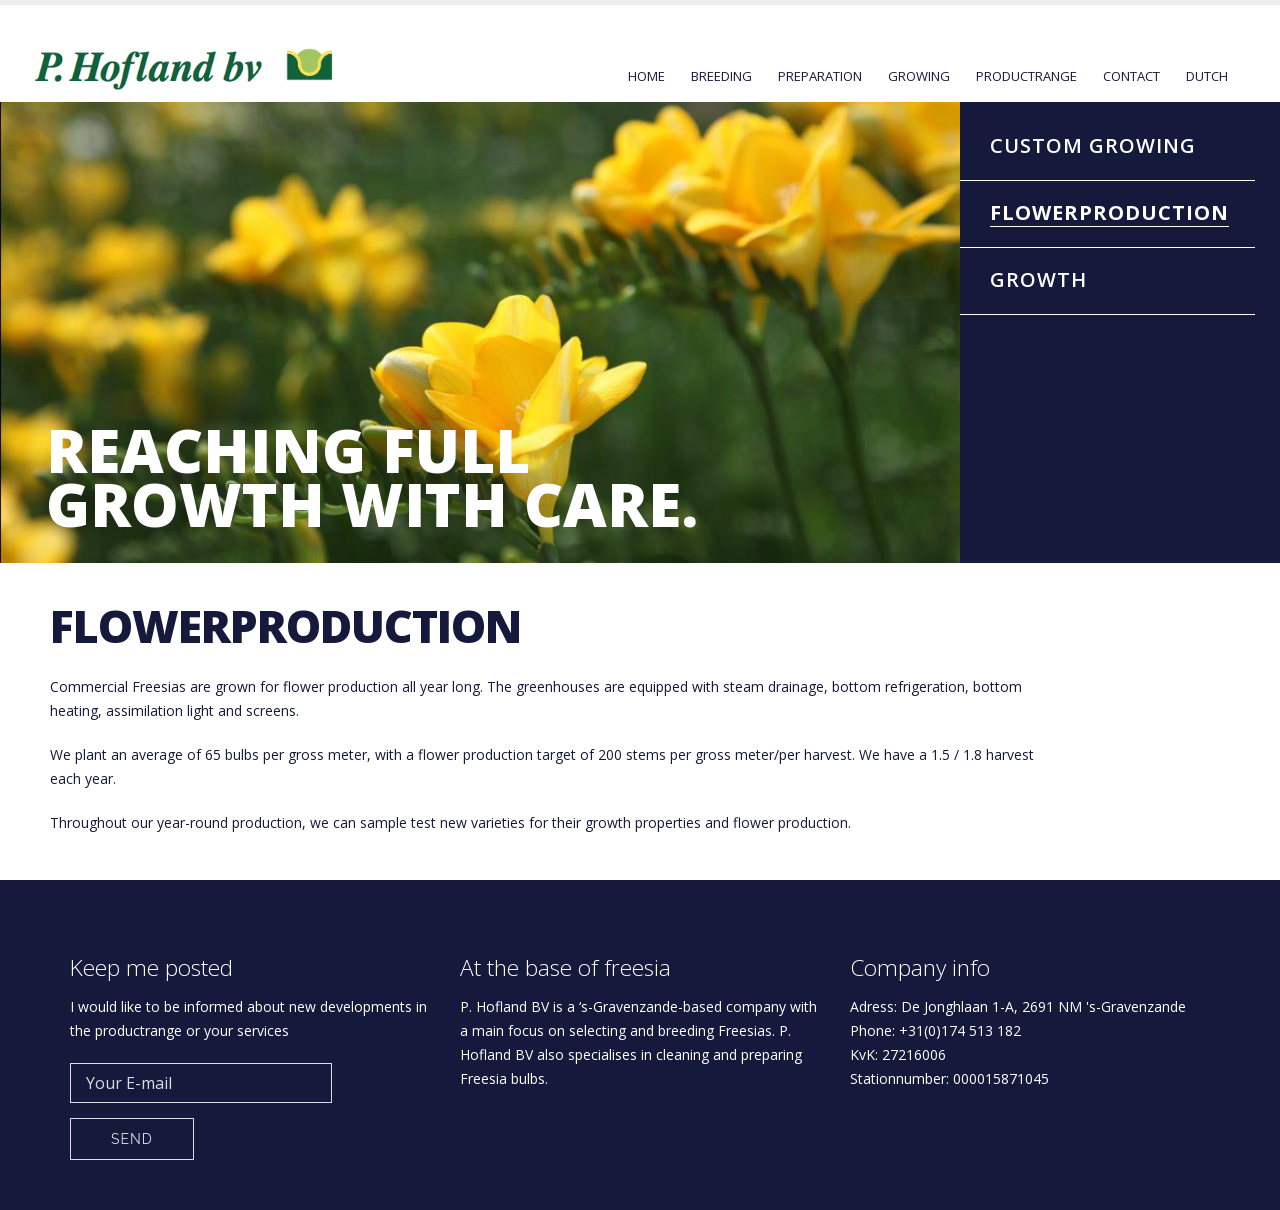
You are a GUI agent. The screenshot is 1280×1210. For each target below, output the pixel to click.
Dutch (1207, 76)
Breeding (721, 76)
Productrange (1026, 76)
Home (646, 76)
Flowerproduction (1109, 212)
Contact (1131, 76)
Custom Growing (1093, 145)
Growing (919, 76)
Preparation (820, 76)
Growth (1038, 279)
